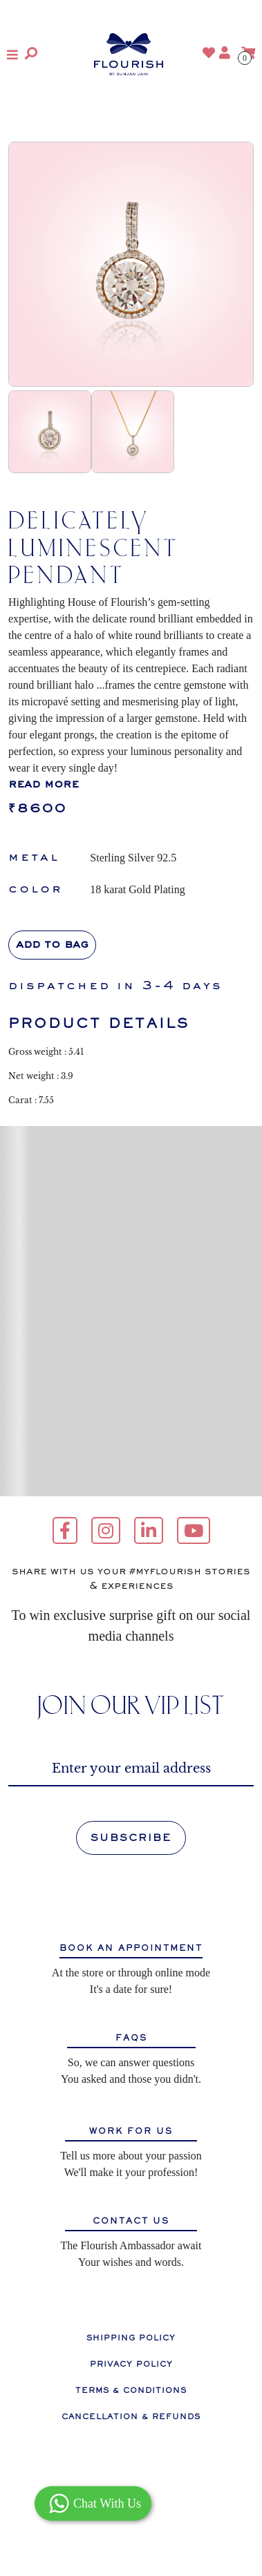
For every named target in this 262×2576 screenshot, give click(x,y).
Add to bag (52, 945)
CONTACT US (131, 2221)
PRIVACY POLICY (131, 2364)
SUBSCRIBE (131, 1837)
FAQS (131, 2038)
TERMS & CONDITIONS (131, 2390)
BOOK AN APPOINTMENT (131, 1948)
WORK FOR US (131, 2131)
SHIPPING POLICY (131, 2338)
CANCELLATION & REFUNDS (131, 2416)
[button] (12, 54)
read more (43, 784)
